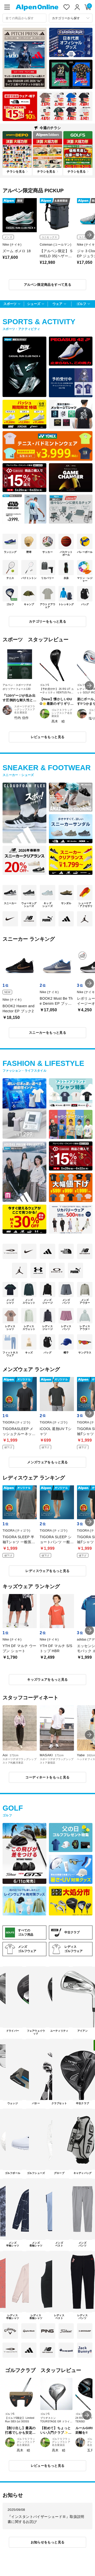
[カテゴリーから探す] (71, 18)
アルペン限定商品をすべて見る (47, 285)
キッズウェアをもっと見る (47, 1679)
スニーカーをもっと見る (47, 1033)
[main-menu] (7, 7)
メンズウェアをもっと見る (47, 1462)
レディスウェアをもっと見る (47, 1571)
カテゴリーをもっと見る (47, 621)
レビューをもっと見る (48, 737)
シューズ (33, 304)
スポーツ (9, 304)
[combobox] (24, 18)
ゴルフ (81, 304)
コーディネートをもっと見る (47, 1777)
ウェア (57, 304)
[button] (89, 235)
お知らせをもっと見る (48, 2542)
